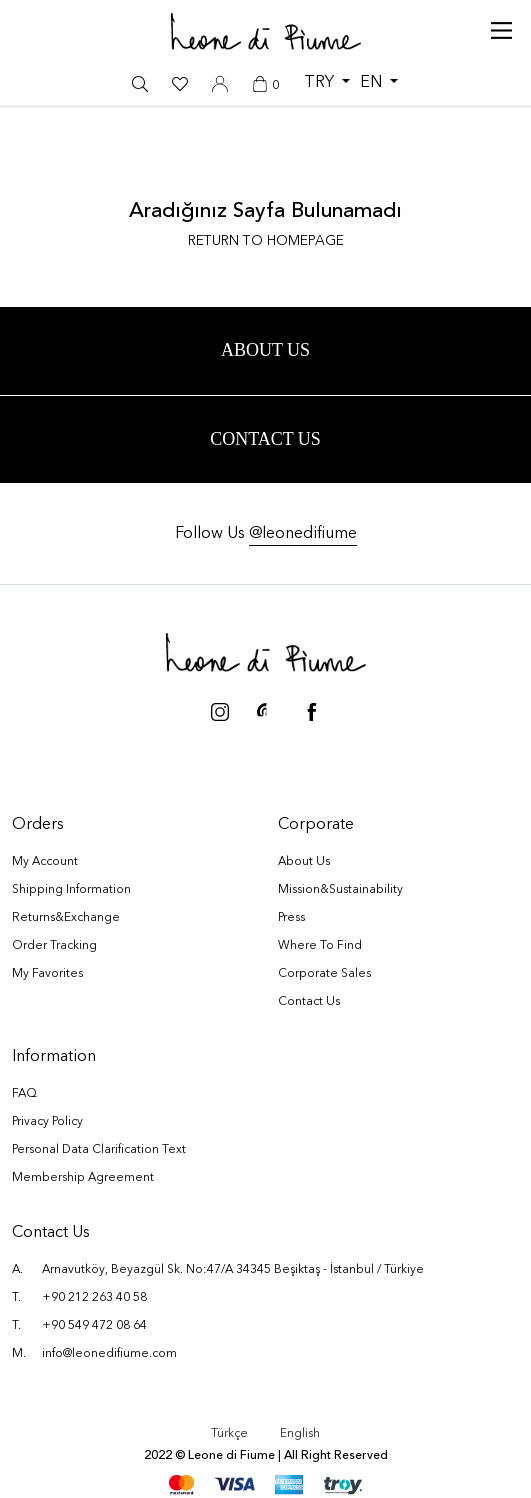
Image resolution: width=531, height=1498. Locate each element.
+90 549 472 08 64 (94, 1329)
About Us (304, 865)
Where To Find (320, 949)
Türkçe (229, 1437)
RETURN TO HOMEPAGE (266, 241)
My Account (45, 865)
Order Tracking (54, 949)
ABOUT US (265, 351)
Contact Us (265, 441)
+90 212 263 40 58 (94, 1301)
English (300, 1437)
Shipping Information (71, 893)
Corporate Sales (324, 977)
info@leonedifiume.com (109, 1357)
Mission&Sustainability (340, 893)
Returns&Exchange (66, 921)
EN (373, 83)
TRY (321, 83)
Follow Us (266, 537)
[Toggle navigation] (501, 26)
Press (291, 921)
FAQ (24, 1097)
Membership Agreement (83, 1181)
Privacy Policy (47, 1125)
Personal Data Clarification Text (99, 1153)
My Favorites (47, 977)
